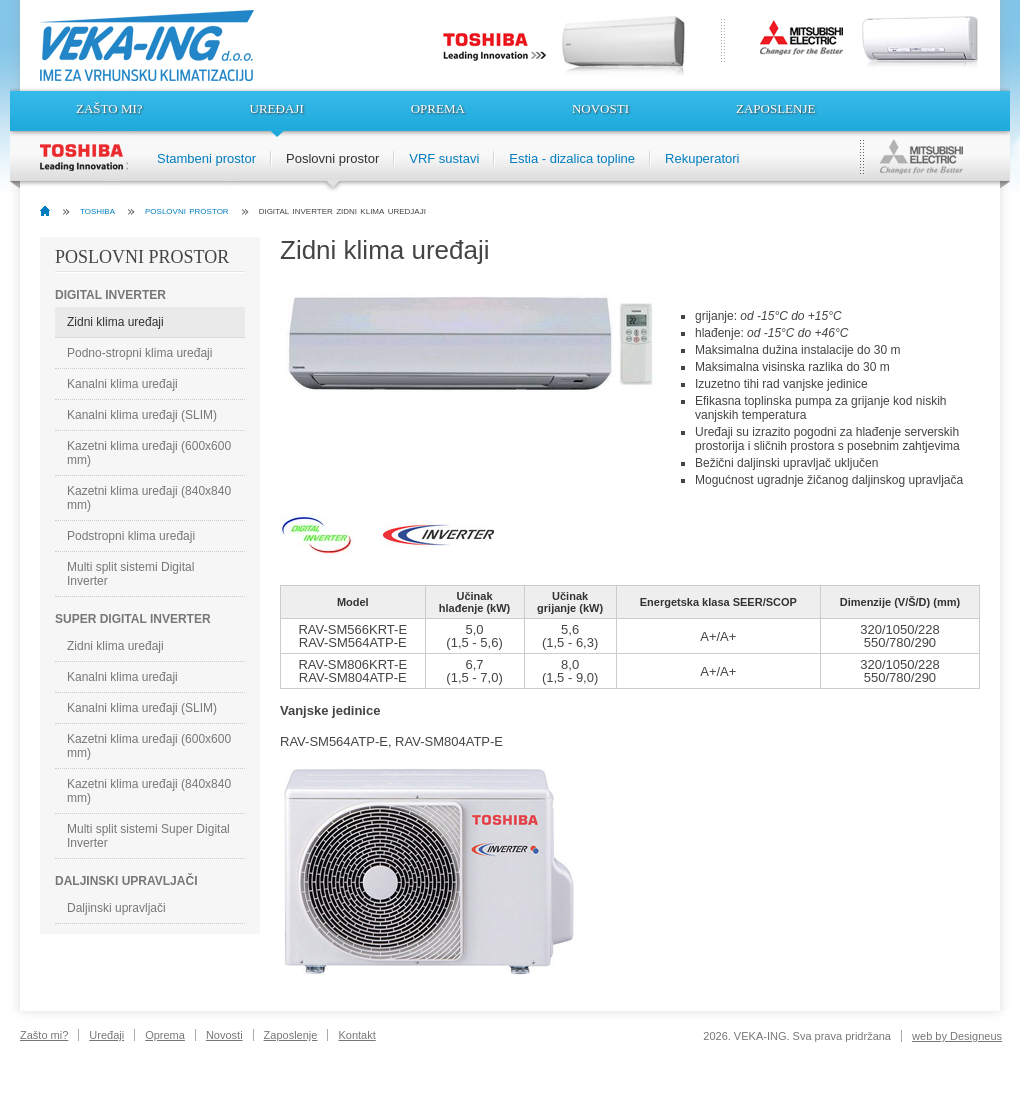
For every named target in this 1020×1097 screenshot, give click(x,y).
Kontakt (356, 1035)
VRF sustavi (444, 158)
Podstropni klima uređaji (131, 536)
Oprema (438, 108)
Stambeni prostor (206, 158)
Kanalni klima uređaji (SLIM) (142, 415)
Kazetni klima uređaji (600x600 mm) (149, 453)
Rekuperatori (702, 158)
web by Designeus (957, 1036)
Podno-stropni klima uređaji (139, 353)
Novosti (600, 108)
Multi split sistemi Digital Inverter (130, 574)
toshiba (97, 210)
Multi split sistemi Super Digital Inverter (148, 836)
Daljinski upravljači (116, 908)
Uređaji (277, 108)
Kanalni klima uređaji (122, 384)
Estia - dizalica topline (572, 158)
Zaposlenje (775, 108)
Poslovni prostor (332, 158)
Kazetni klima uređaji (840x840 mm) (149, 498)
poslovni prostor (187, 210)
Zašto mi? (109, 108)
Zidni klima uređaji (115, 322)
